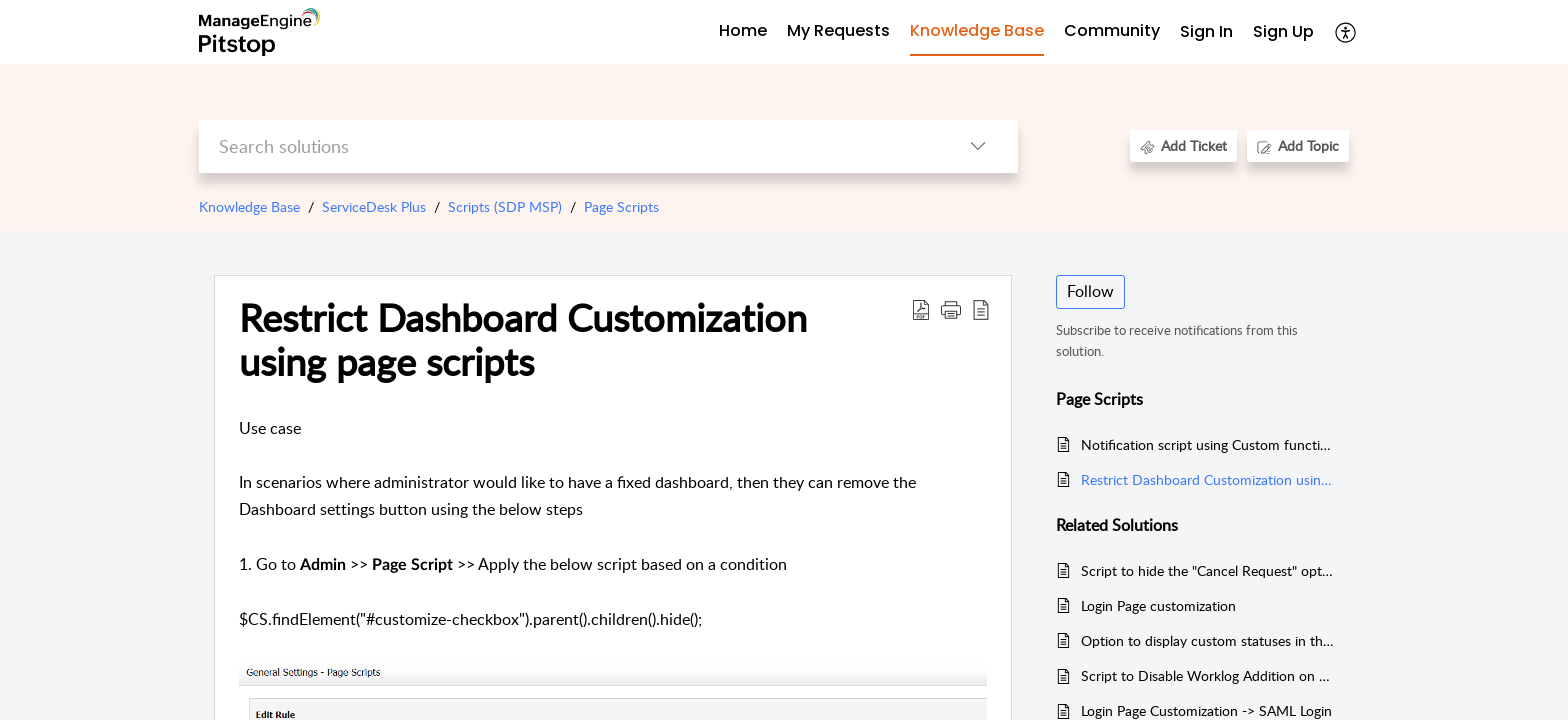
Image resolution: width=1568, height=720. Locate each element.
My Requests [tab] (838, 30)
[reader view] (981, 309)
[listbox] (978, 146)
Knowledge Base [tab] (977, 30)
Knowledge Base (249, 206)
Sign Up (1283, 31)
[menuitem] (1206, 32)
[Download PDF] (921, 309)
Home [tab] (743, 30)
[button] (951, 309)
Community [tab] (1112, 30)
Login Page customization (1158, 605)
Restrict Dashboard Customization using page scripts (523, 340)
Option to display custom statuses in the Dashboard (1207, 640)
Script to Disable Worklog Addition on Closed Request (1207, 675)
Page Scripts (621, 206)
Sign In (1206, 31)
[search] (568, 146)
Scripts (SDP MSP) (505, 206)
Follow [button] (1090, 291)
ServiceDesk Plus (374, 206)
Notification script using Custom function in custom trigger (1207, 444)
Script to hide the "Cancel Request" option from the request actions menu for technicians (1207, 570)
